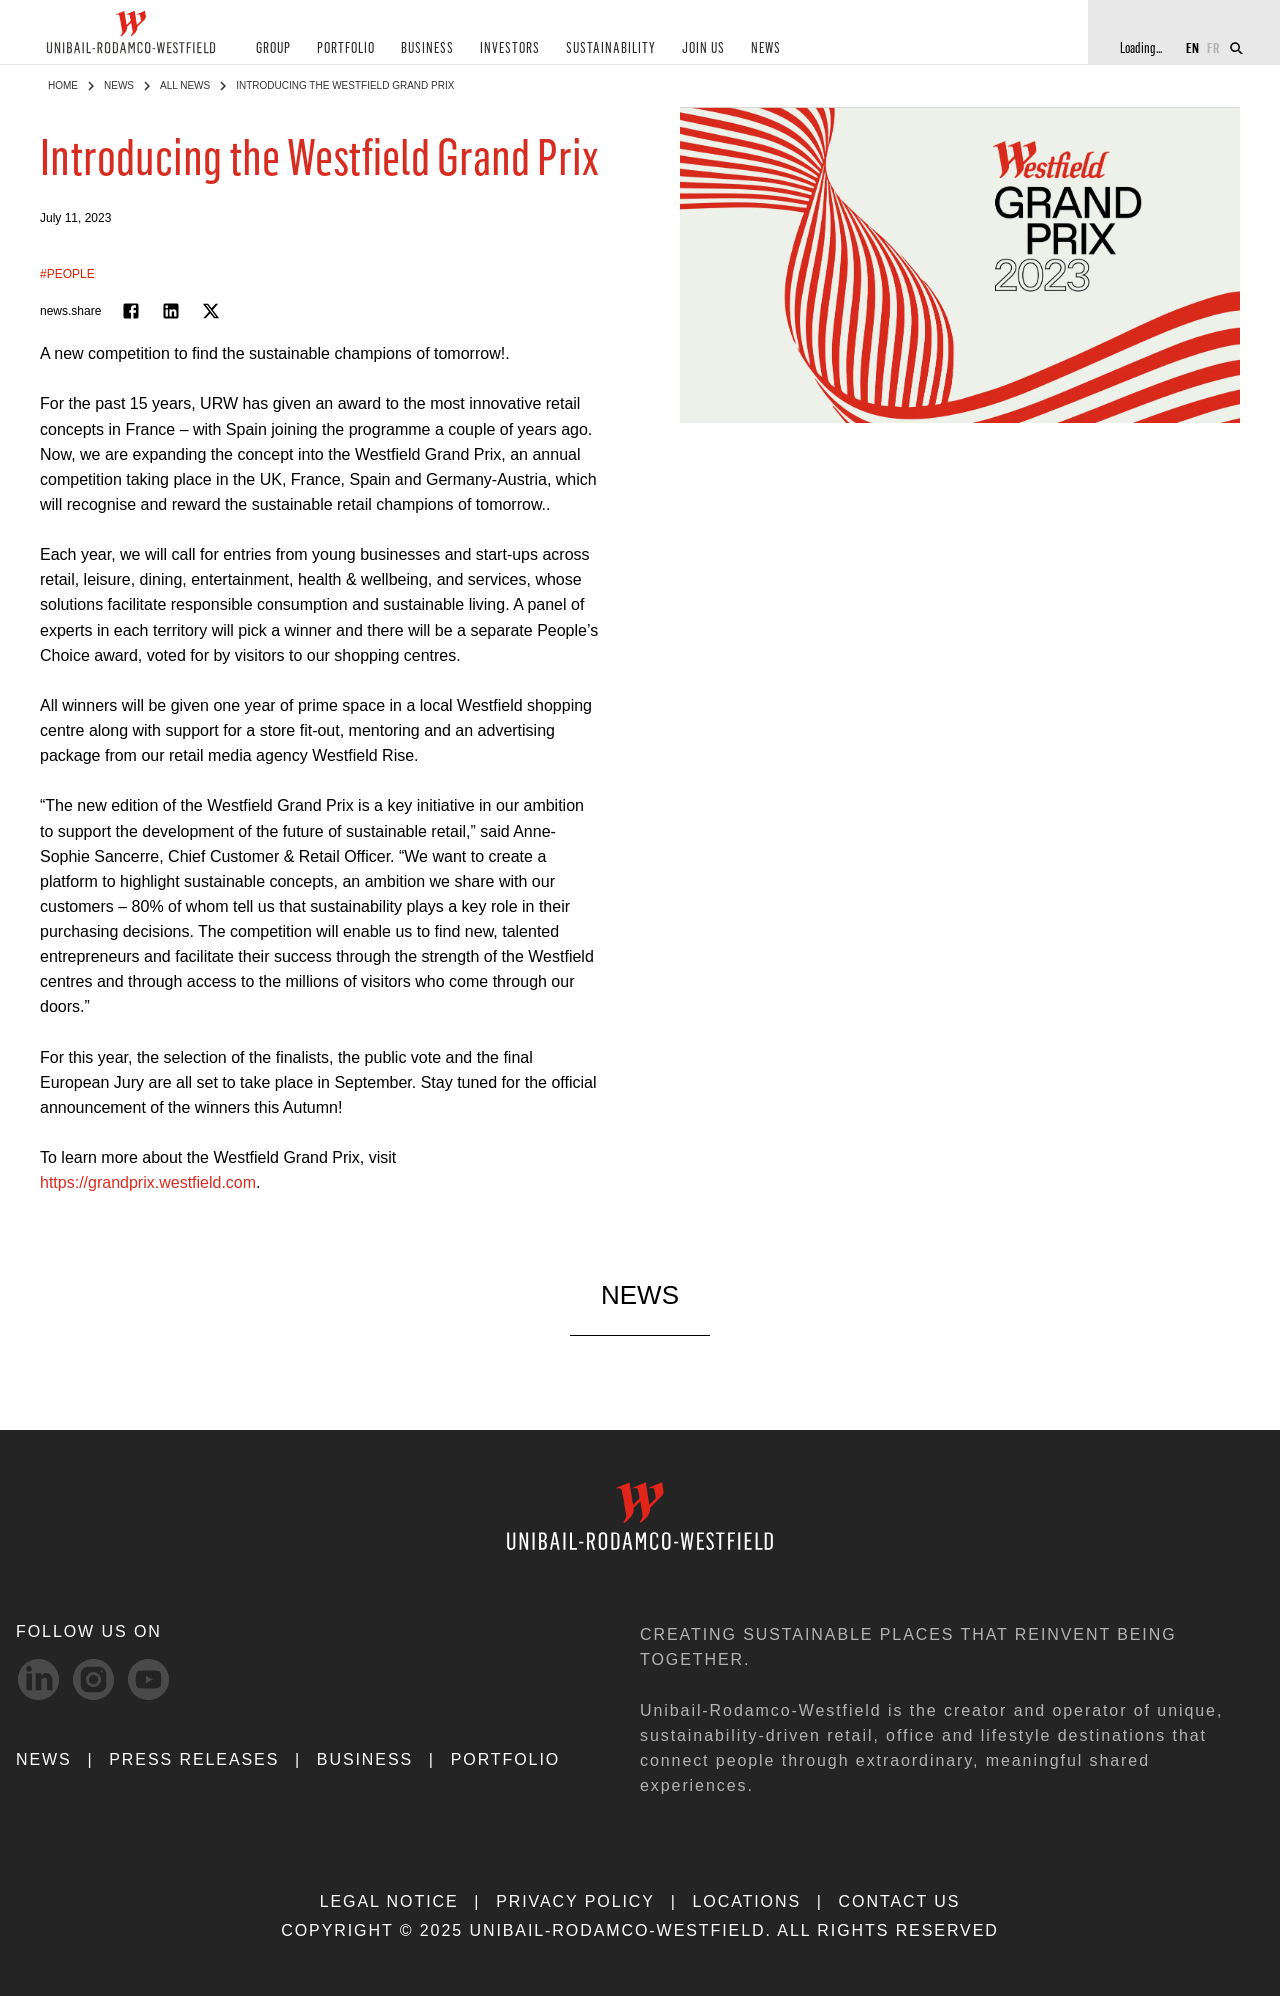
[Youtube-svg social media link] (148, 1679)
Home (63, 85)
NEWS (766, 48)
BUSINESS (427, 48)
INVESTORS (510, 48)
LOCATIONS (746, 1901)
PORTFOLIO (346, 48)
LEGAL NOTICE (389, 1901)
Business (365, 1759)
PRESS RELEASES (194, 1759)
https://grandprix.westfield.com (148, 1182)
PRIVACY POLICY (575, 1901)
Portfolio (505, 1759)
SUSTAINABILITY (611, 48)
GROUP (273, 48)
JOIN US (703, 48)
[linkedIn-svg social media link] (38, 1679)
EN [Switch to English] (1192, 47)
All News (185, 85)
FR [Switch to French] (1213, 47)
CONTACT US (900, 1901)
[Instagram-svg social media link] (93, 1679)
